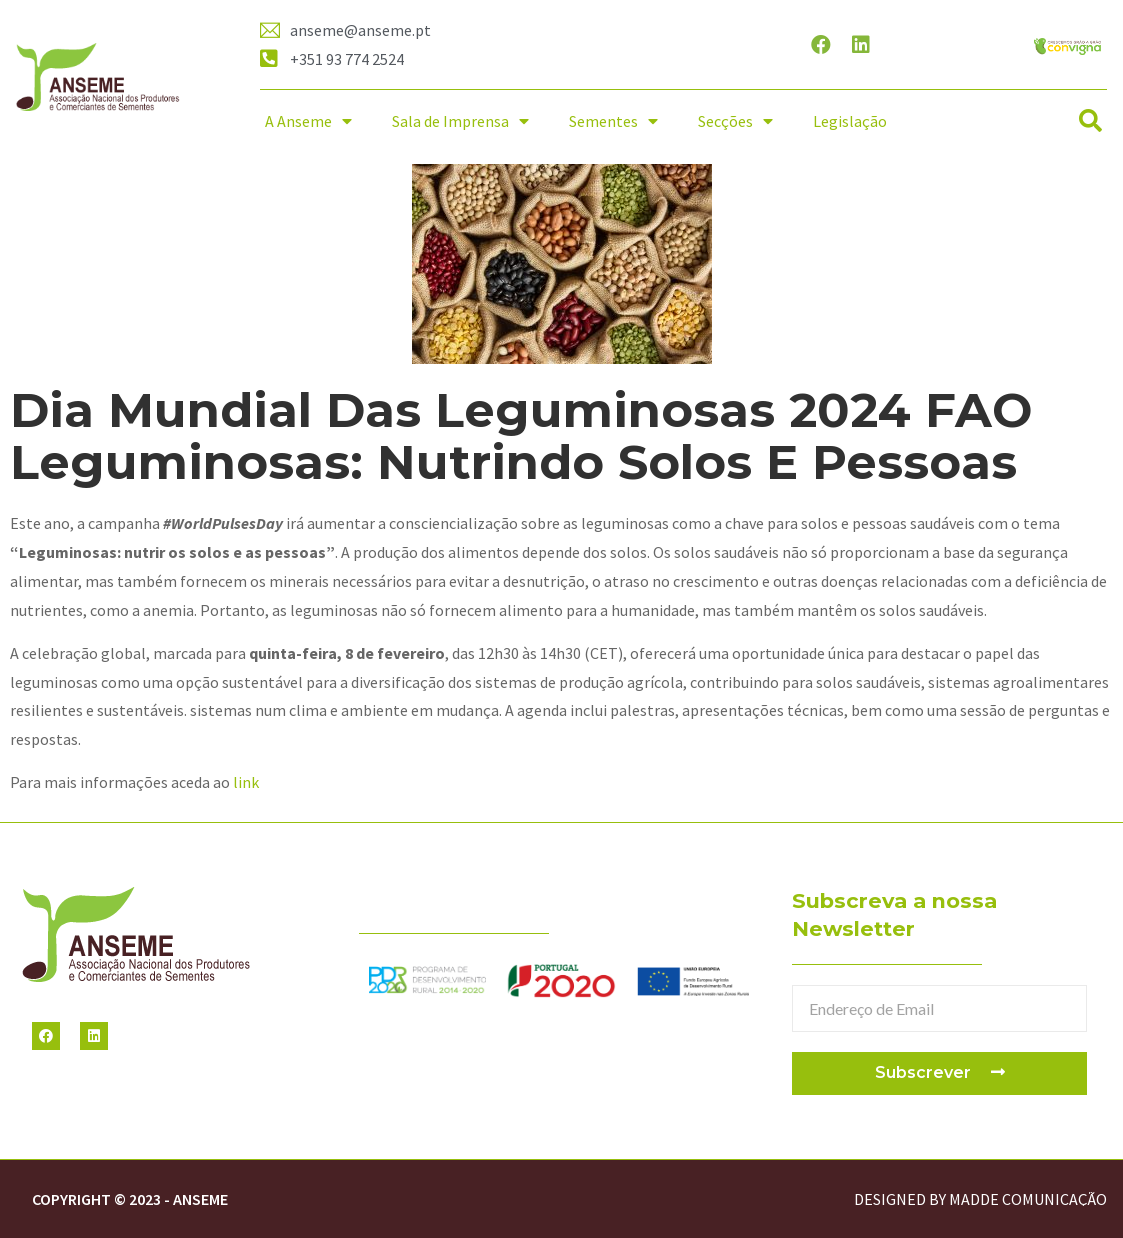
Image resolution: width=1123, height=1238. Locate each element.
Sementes (613, 121)
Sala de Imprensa (460, 121)
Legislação (850, 121)
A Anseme (308, 121)
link (246, 782)
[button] (1090, 121)
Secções (735, 121)
